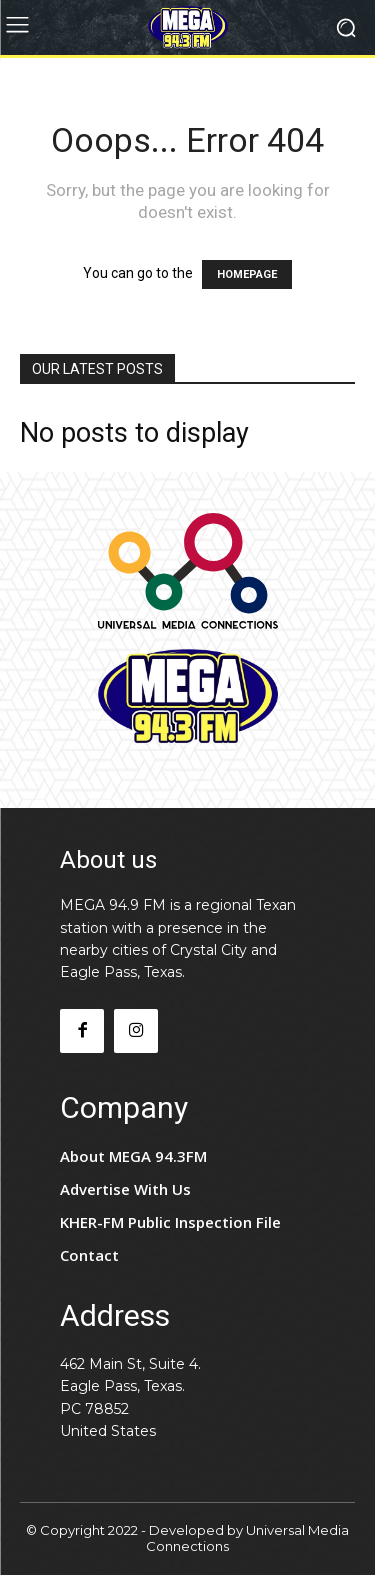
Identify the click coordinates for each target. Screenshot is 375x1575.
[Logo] (187, 27)
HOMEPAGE (247, 274)
